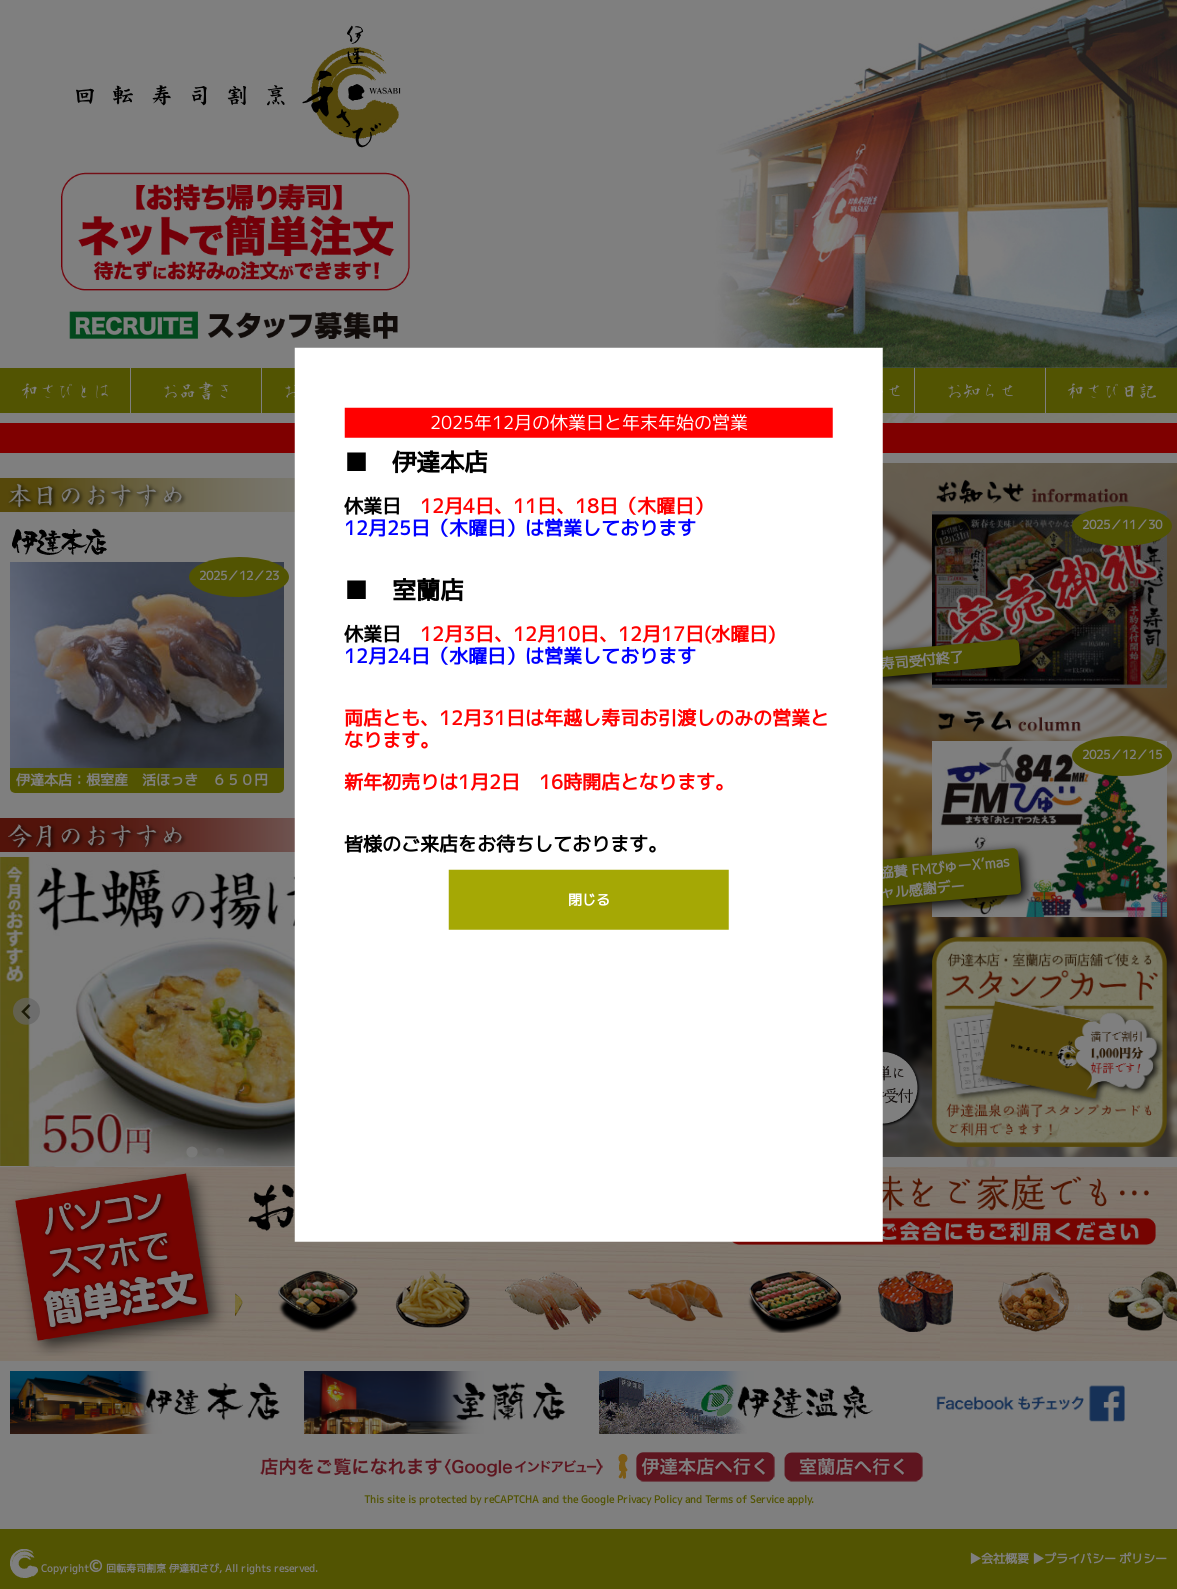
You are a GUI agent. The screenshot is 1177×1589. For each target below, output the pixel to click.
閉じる (589, 898)
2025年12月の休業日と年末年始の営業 (589, 421)
